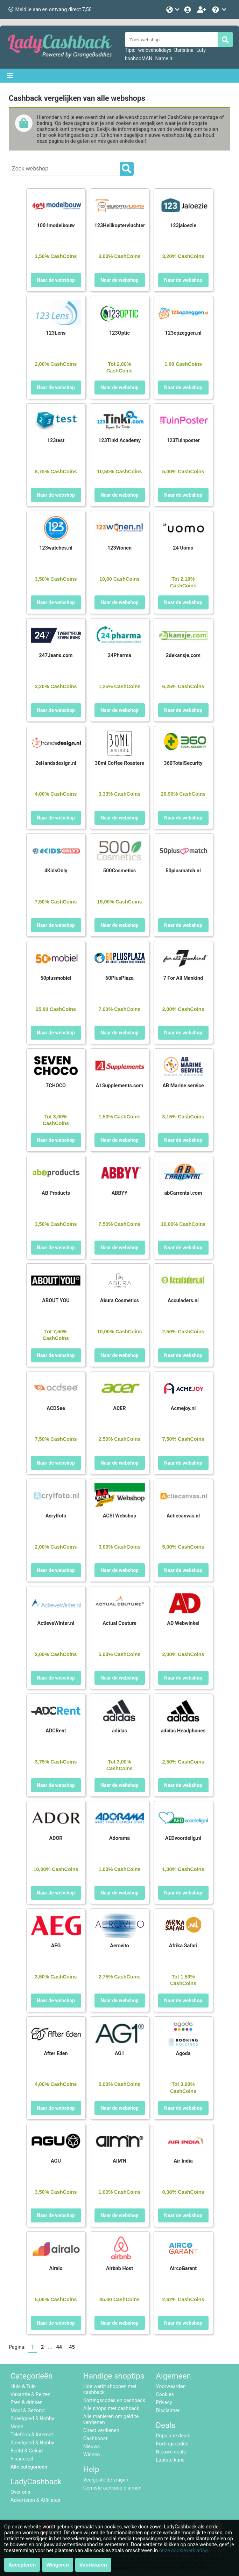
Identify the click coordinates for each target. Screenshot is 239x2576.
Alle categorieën (28, 2467)
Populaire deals (173, 2436)
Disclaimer (168, 2411)
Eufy (201, 50)
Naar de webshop (56, 280)
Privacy (164, 2403)
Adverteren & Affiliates (35, 2500)
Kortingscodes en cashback (114, 2400)
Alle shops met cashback (111, 2408)
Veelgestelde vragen (105, 2480)
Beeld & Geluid (26, 2451)
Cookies (165, 2394)
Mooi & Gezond (27, 2411)
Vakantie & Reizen (30, 2394)
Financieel (21, 2459)
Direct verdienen (101, 2431)
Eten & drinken (26, 2403)
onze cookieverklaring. (184, 2551)
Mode (16, 2427)
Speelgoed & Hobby (32, 2419)
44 (59, 2347)
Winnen (91, 2455)
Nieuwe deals (171, 2452)
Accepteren (22, 2565)
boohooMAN (139, 58)
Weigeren (57, 2565)
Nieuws (91, 2447)
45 (72, 2347)
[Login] (188, 9)
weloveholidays (154, 50)
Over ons (20, 2492)
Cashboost (95, 2439)
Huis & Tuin (23, 2386)
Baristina (184, 50)
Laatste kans (170, 2460)
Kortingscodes (172, 2444)
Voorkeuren (93, 2565)
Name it (163, 58)
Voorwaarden (170, 2386)
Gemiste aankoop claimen (112, 2488)
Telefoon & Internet (31, 2435)
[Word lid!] (202, 9)
